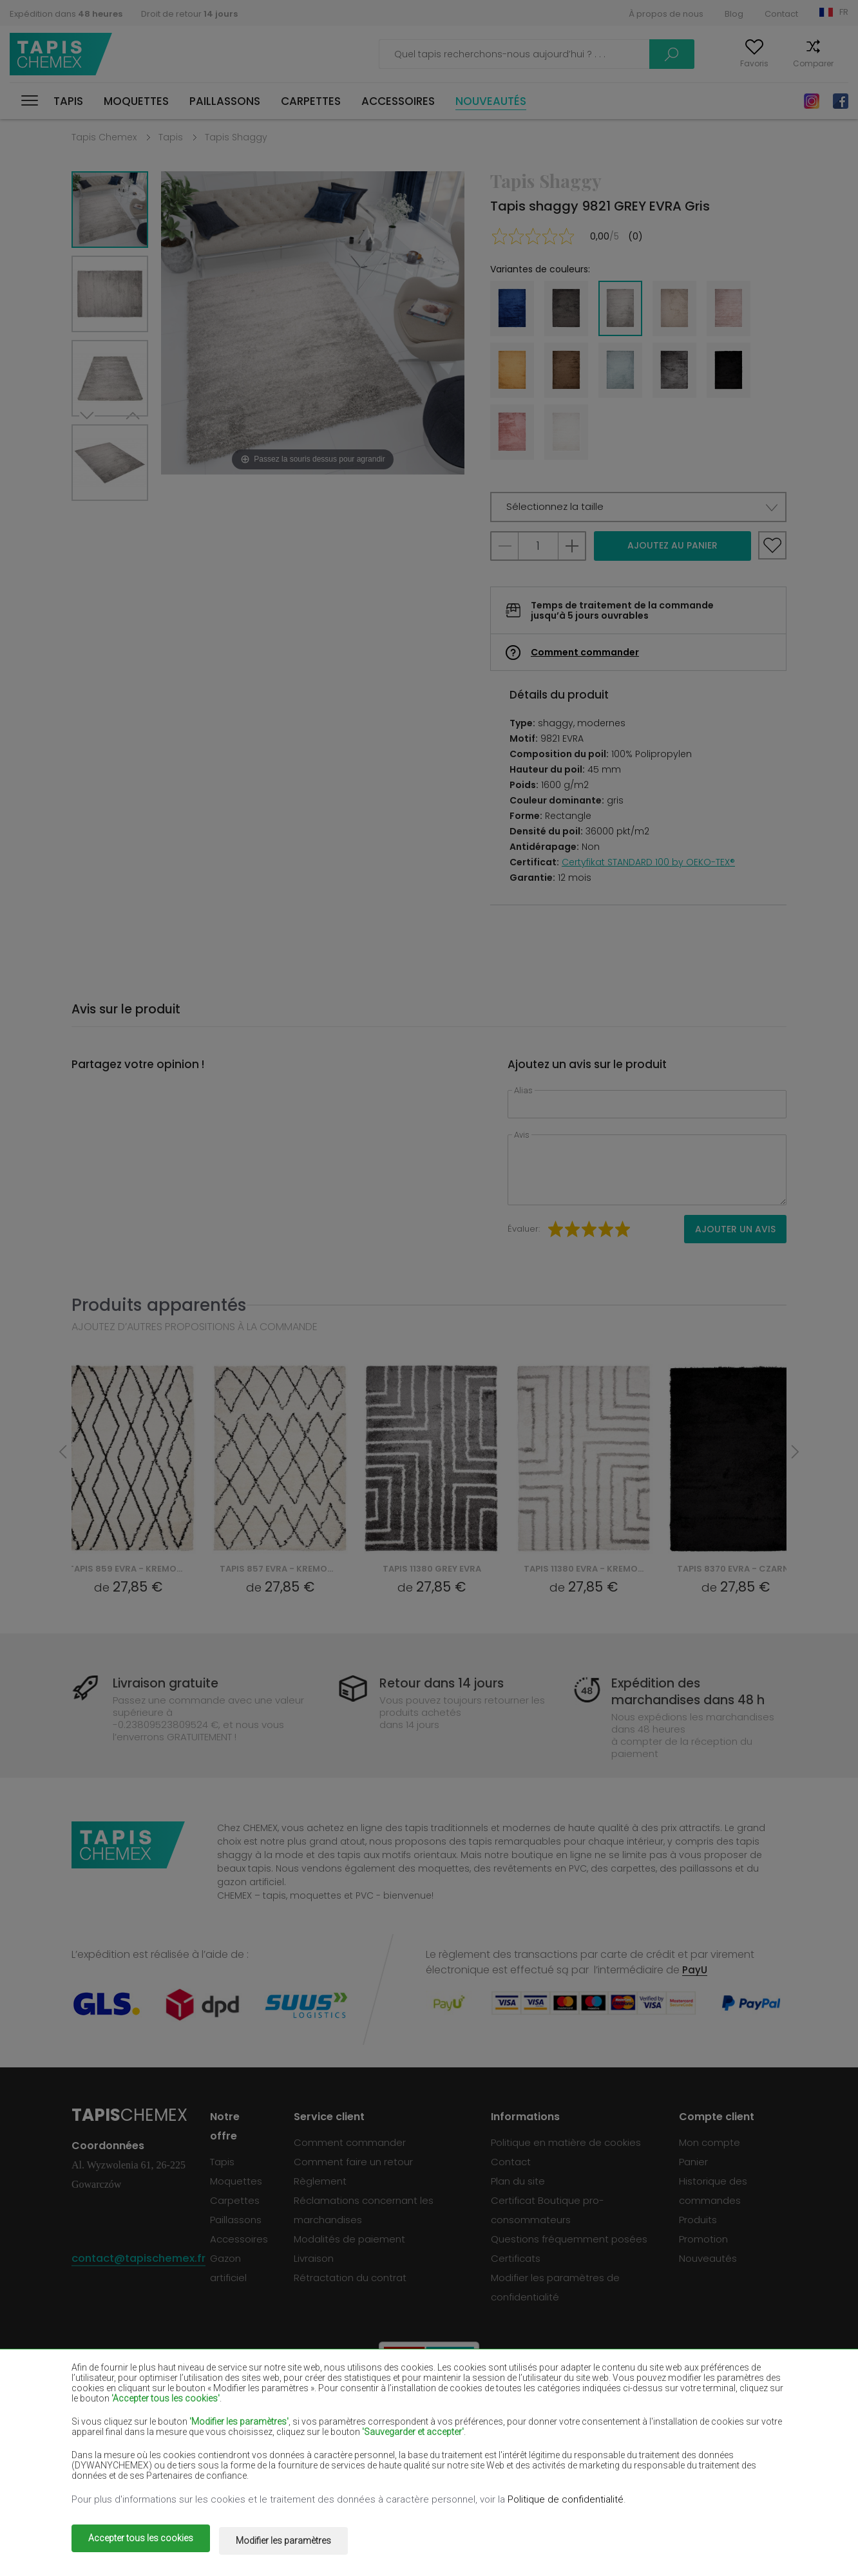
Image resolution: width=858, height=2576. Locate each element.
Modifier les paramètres (296, 2542)
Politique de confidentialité (566, 2504)
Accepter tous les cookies (140, 2542)
